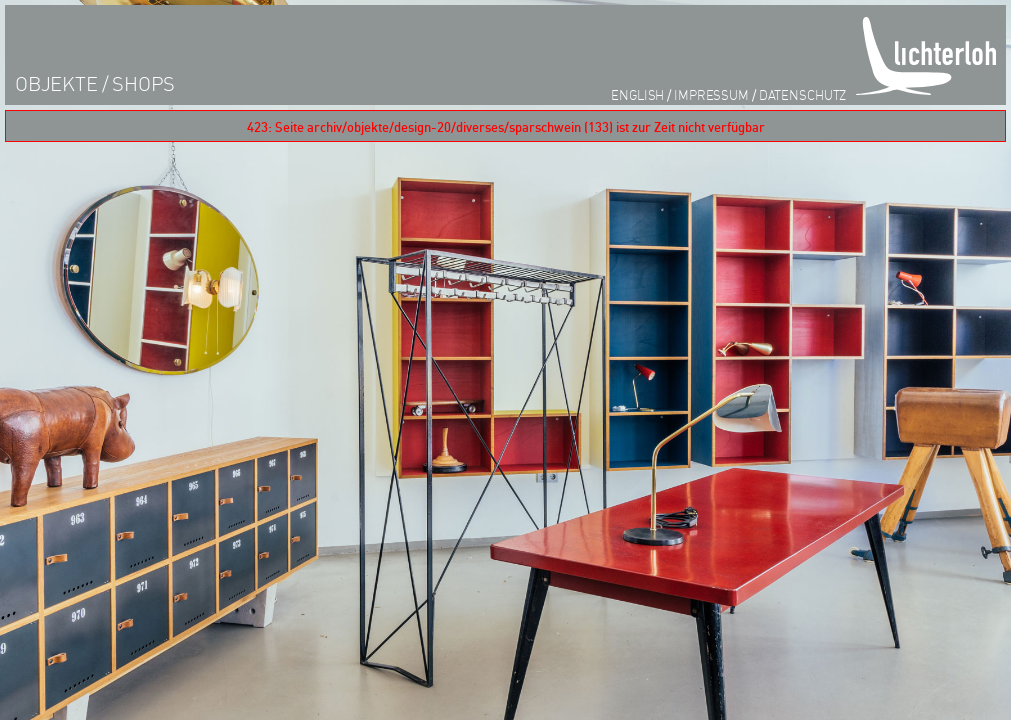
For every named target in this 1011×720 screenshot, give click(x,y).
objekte (56, 83)
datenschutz (803, 94)
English (637, 94)
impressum (711, 94)
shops (143, 83)
